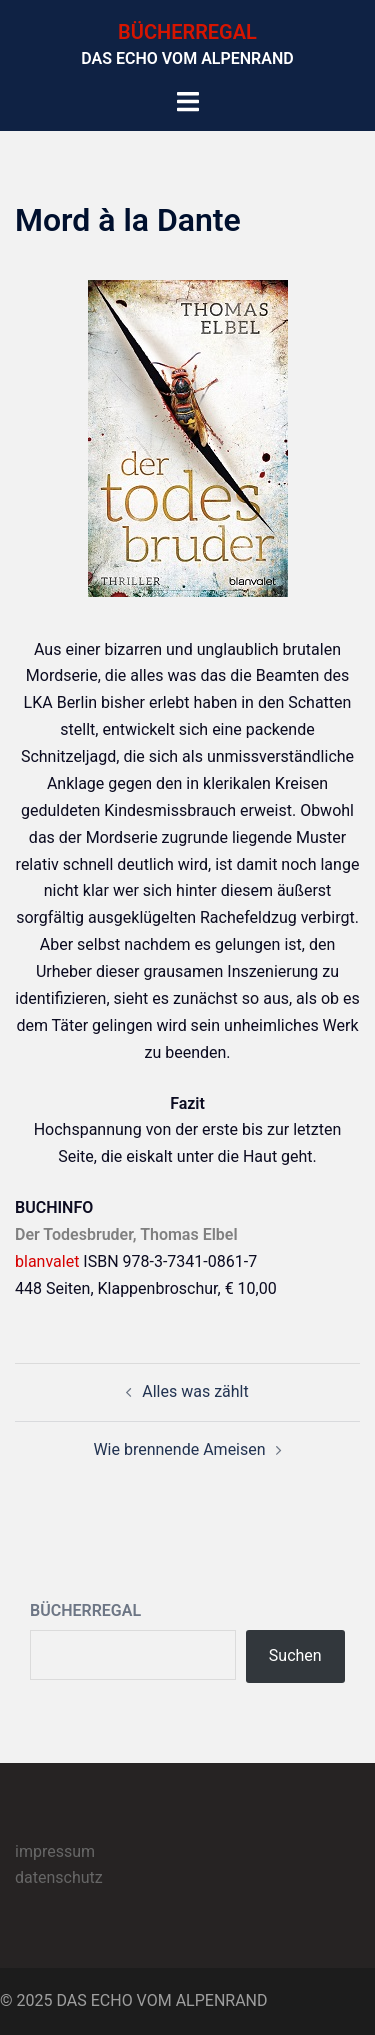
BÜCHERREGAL (187, 32)
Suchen (295, 1655)
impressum (55, 1851)
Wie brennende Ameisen (179, 1449)
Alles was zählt (195, 1391)
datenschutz (59, 1877)
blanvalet (47, 1261)
